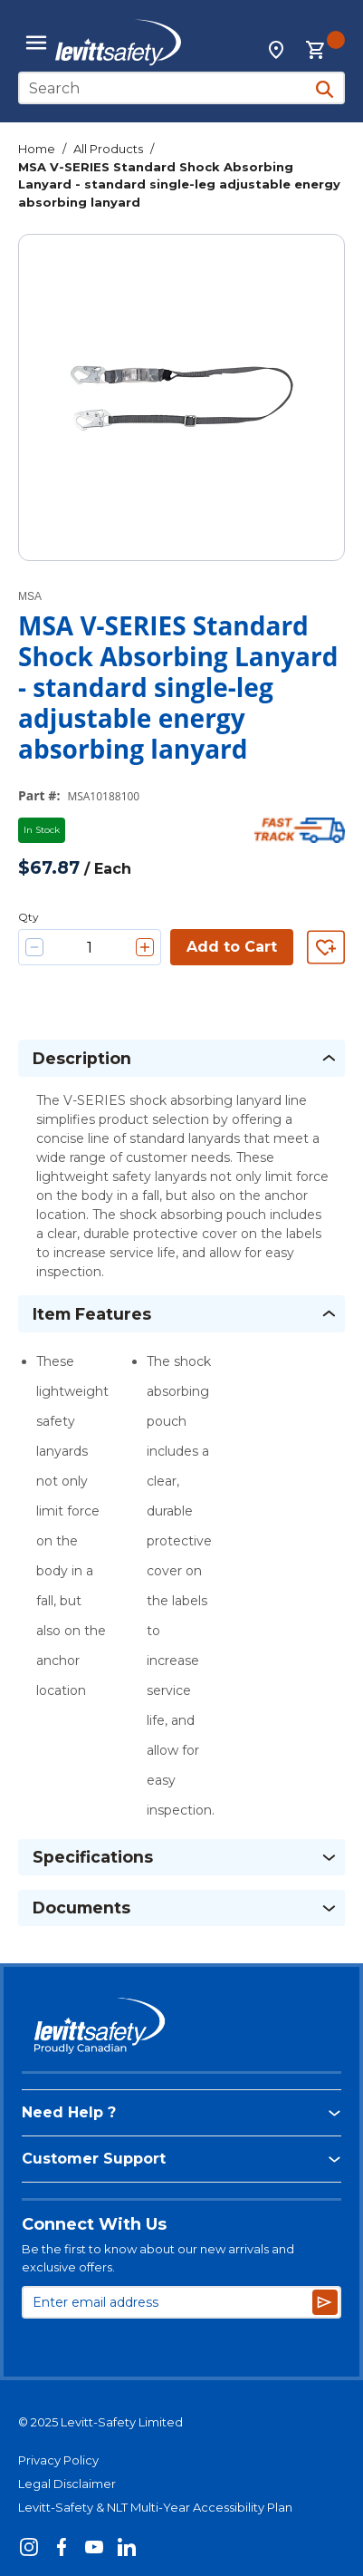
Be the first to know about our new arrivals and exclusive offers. (158, 2258)
